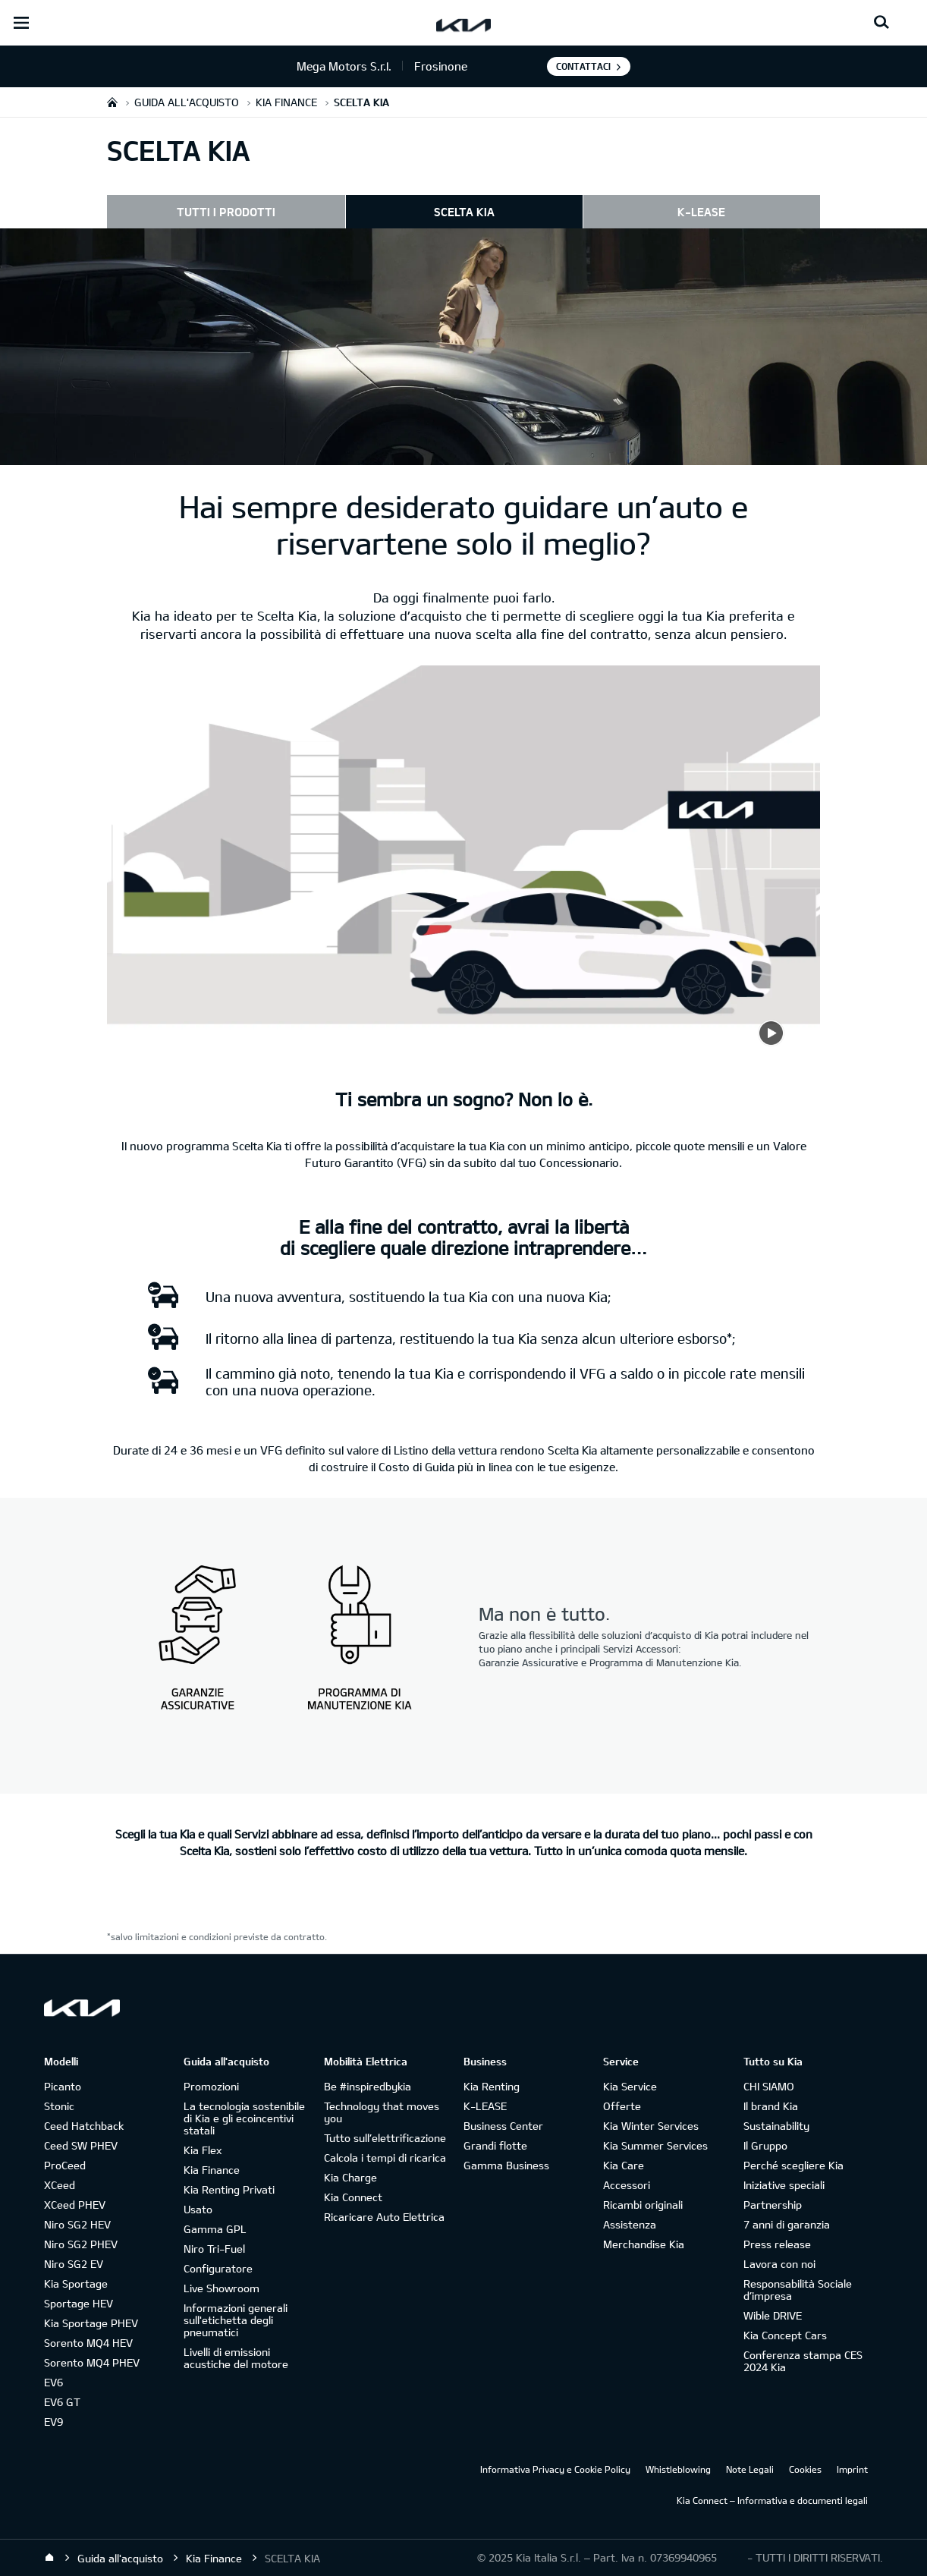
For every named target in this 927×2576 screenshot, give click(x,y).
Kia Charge (350, 2177)
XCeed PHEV (74, 2204)
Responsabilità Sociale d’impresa (797, 2289)
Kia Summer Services (655, 2145)
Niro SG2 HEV (77, 2224)
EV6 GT (62, 2401)
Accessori (626, 2184)
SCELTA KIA (464, 212)
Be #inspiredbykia (367, 2086)
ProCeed (65, 2165)
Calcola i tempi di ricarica (385, 2157)
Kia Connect (353, 2197)
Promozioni (211, 2086)
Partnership (772, 2204)
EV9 (53, 2421)
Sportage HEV (78, 2303)
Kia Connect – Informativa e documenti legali (772, 2500)
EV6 (53, 2382)
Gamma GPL (215, 2228)
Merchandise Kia (643, 2244)
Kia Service (630, 2086)
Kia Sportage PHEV (91, 2323)
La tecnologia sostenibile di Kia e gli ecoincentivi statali (244, 2118)
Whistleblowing (678, 2469)
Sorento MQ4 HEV (88, 2342)
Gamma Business (506, 2165)
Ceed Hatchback (84, 2125)
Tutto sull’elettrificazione (385, 2137)
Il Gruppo (765, 2145)
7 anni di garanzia (786, 2224)
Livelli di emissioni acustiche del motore (236, 2357)
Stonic (59, 2105)
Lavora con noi (779, 2263)
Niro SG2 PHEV (81, 2244)
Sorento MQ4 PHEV (92, 2362)
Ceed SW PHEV (81, 2145)
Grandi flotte (495, 2145)
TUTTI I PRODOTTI (226, 212)
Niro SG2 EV (73, 2263)
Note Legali (750, 2469)
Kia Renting (492, 2086)
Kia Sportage (76, 2283)
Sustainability (776, 2125)
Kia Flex (203, 2150)
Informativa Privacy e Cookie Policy (555, 2469)
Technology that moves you (381, 2112)
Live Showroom (221, 2288)
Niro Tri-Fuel (214, 2248)
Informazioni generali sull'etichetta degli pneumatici (236, 2320)
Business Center (503, 2125)
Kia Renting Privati (229, 2189)
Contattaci (583, 66)
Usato (198, 2209)
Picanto (62, 2086)
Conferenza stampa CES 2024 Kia (803, 2360)
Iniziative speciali (784, 2184)
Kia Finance (212, 2169)
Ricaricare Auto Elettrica (384, 2216)
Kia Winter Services (651, 2125)
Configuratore (218, 2268)
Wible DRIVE (772, 2315)
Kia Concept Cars (785, 2335)
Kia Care (623, 2165)
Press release (777, 2244)
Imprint (852, 2469)
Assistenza (629, 2224)
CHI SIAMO (768, 2086)
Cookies (805, 2469)
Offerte (622, 2105)
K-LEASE (701, 212)
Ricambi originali (643, 2204)
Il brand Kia (770, 2105)
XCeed (59, 2184)
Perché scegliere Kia (793, 2165)
